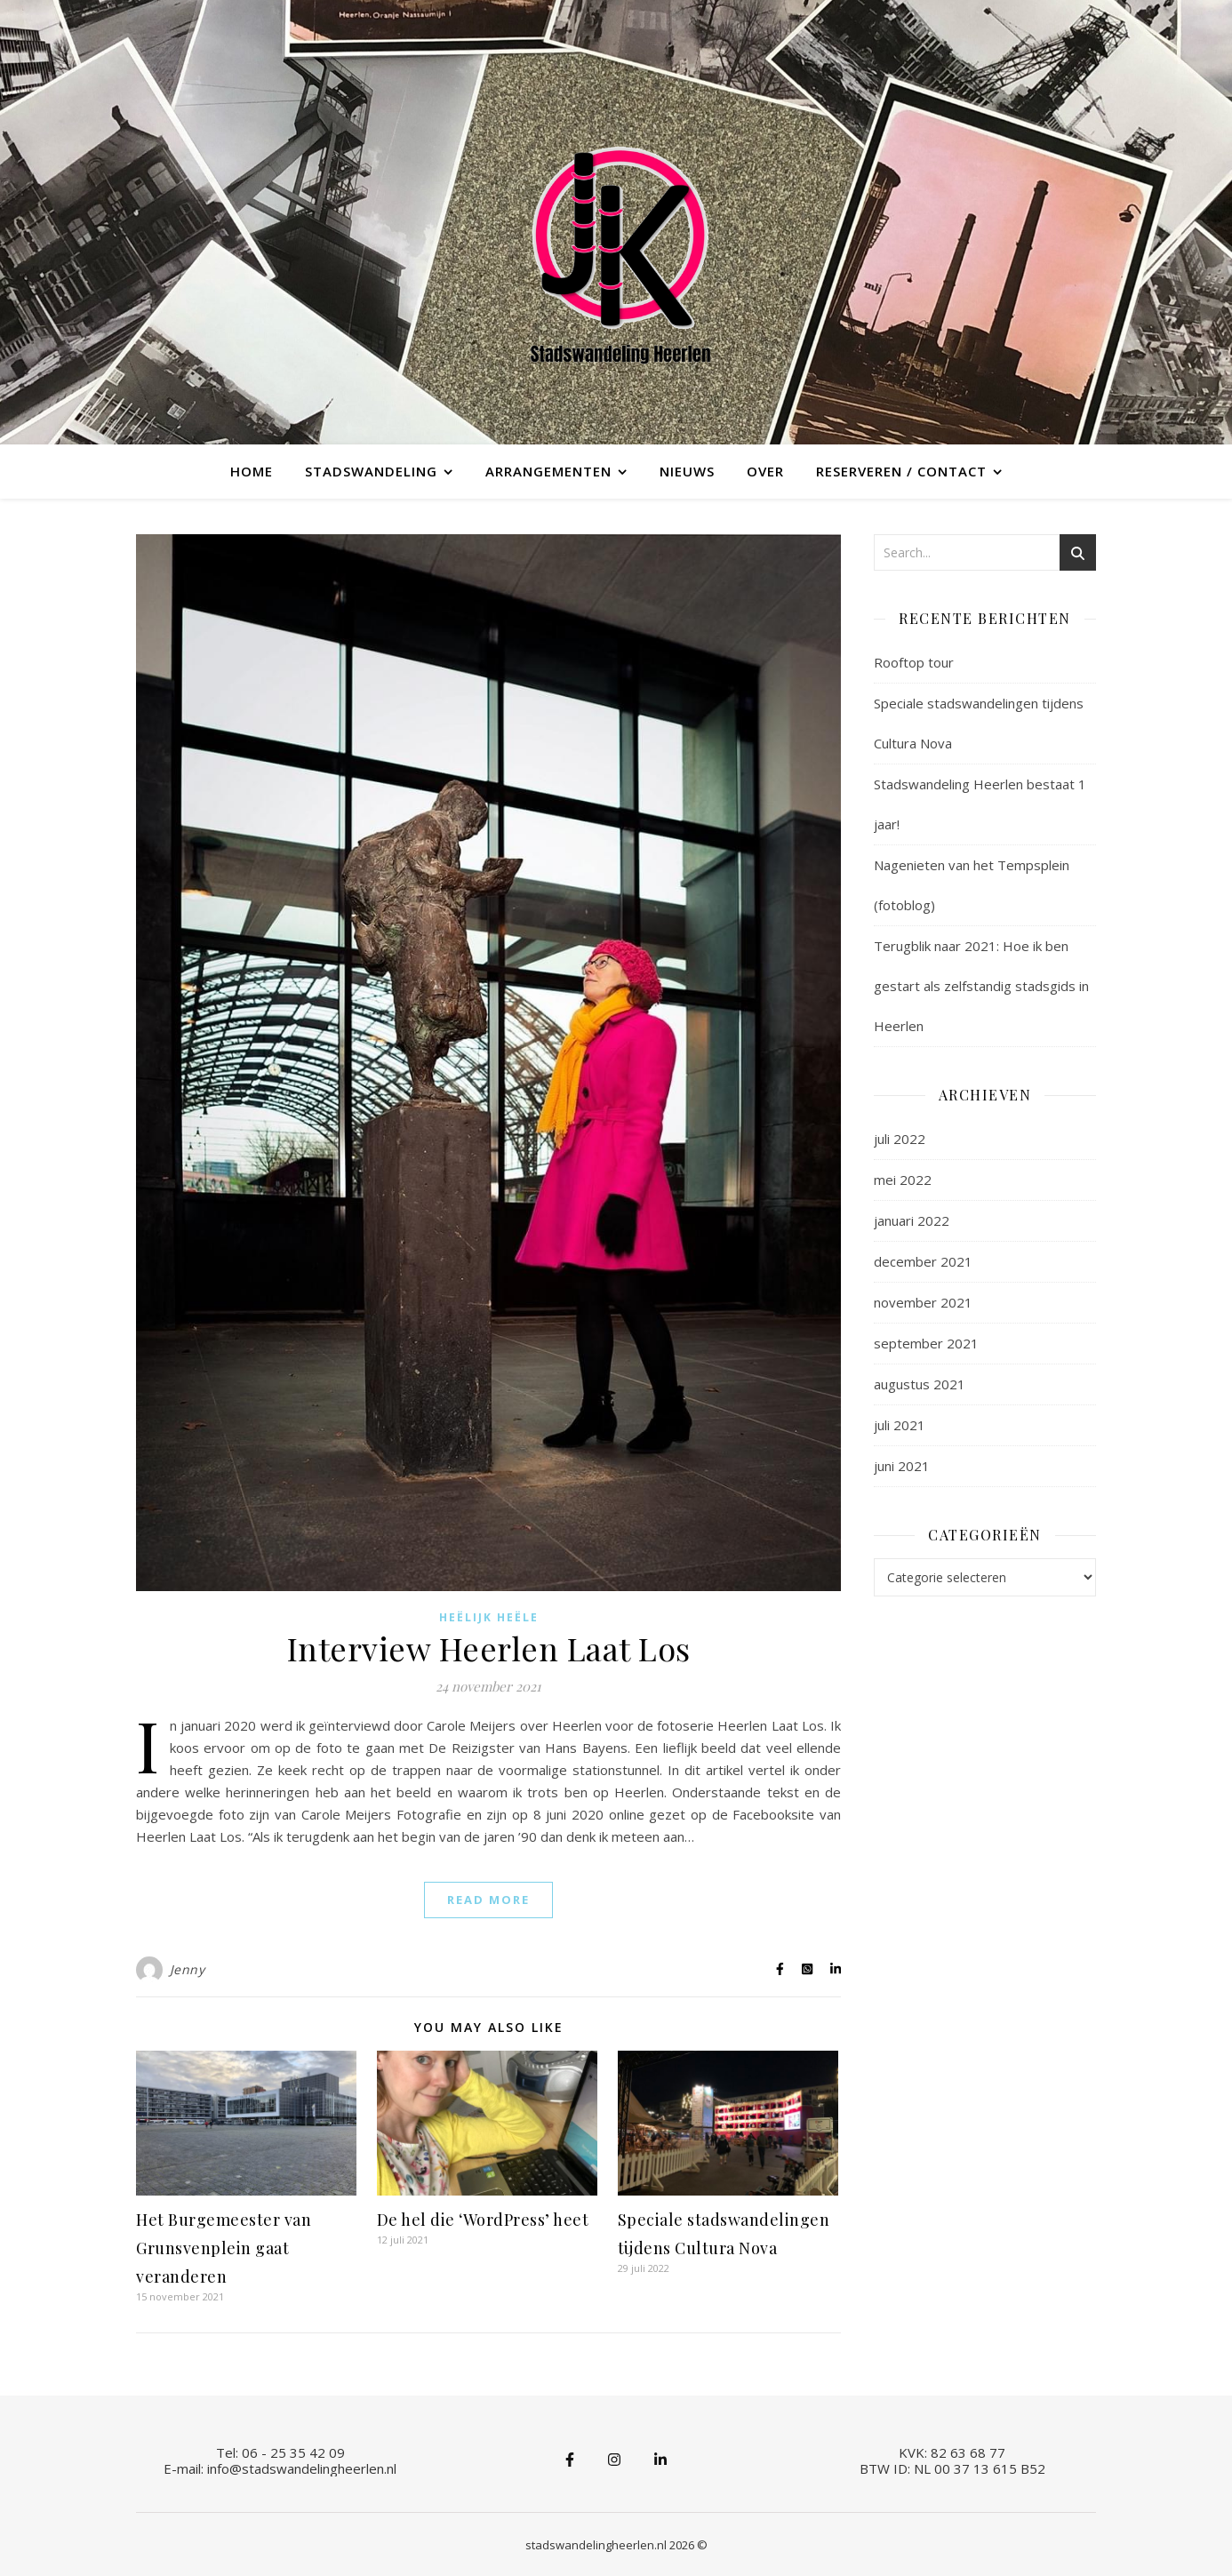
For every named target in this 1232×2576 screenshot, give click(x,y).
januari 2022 (911, 1220)
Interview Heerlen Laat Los (489, 1648)
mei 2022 (903, 1179)
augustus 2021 (919, 1384)
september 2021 (926, 1343)
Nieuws (687, 471)
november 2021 (923, 1302)
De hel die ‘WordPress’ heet (483, 2219)
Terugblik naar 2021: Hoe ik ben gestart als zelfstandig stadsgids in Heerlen (981, 986)
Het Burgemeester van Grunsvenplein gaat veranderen (223, 2248)
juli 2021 (899, 1425)
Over (765, 471)
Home (251, 471)
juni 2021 (902, 1466)
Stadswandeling (371, 471)
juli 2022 (899, 1139)
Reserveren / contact (901, 471)
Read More (488, 1900)
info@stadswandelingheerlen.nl (301, 2468)
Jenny (187, 1969)
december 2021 (923, 1261)
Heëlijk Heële (489, 1617)
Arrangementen (548, 471)
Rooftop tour (914, 662)
